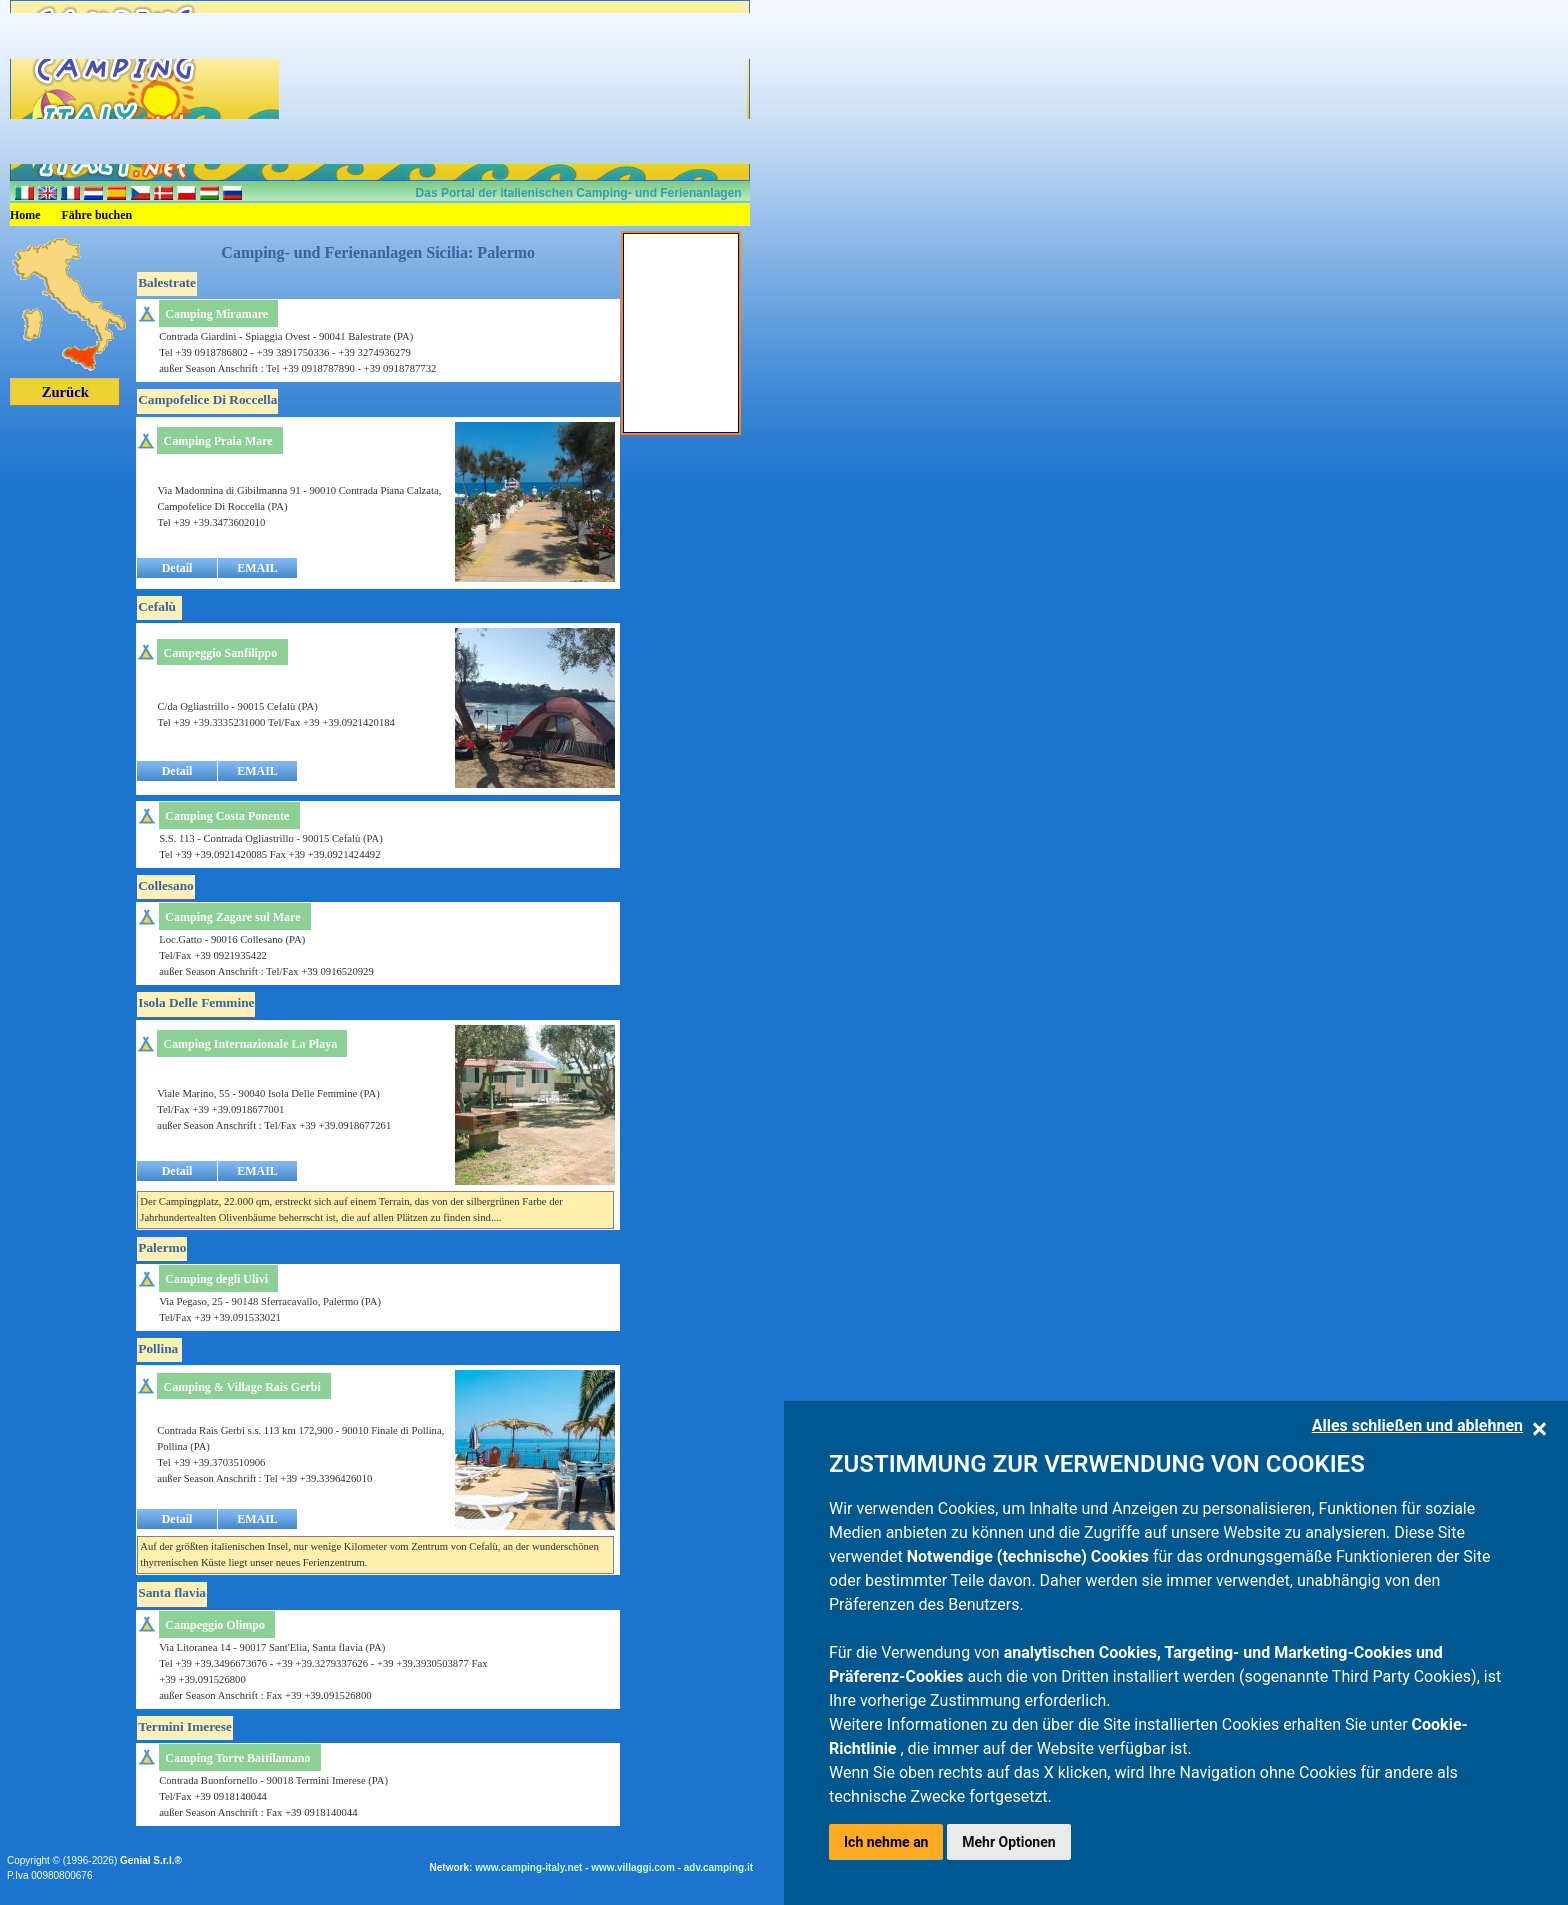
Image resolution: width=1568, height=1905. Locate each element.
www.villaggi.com (633, 1867)
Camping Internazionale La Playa (250, 1044)
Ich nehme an (886, 1842)
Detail (177, 568)
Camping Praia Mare (218, 441)
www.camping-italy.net (528, 1867)
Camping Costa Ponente (227, 816)
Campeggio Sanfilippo (221, 653)
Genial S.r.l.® (151, 1860)
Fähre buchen (97, 215)
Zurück (65, 392)
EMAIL (257, 568)
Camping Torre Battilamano (237, 1758)
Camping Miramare (216, 314)
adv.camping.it (718, 1867)
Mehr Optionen (1008, 1842)
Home (25, 215)
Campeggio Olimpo (215, 1625)
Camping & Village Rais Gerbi (241, 1387)
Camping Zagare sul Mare (232, 917)
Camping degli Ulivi (216, 1279)
